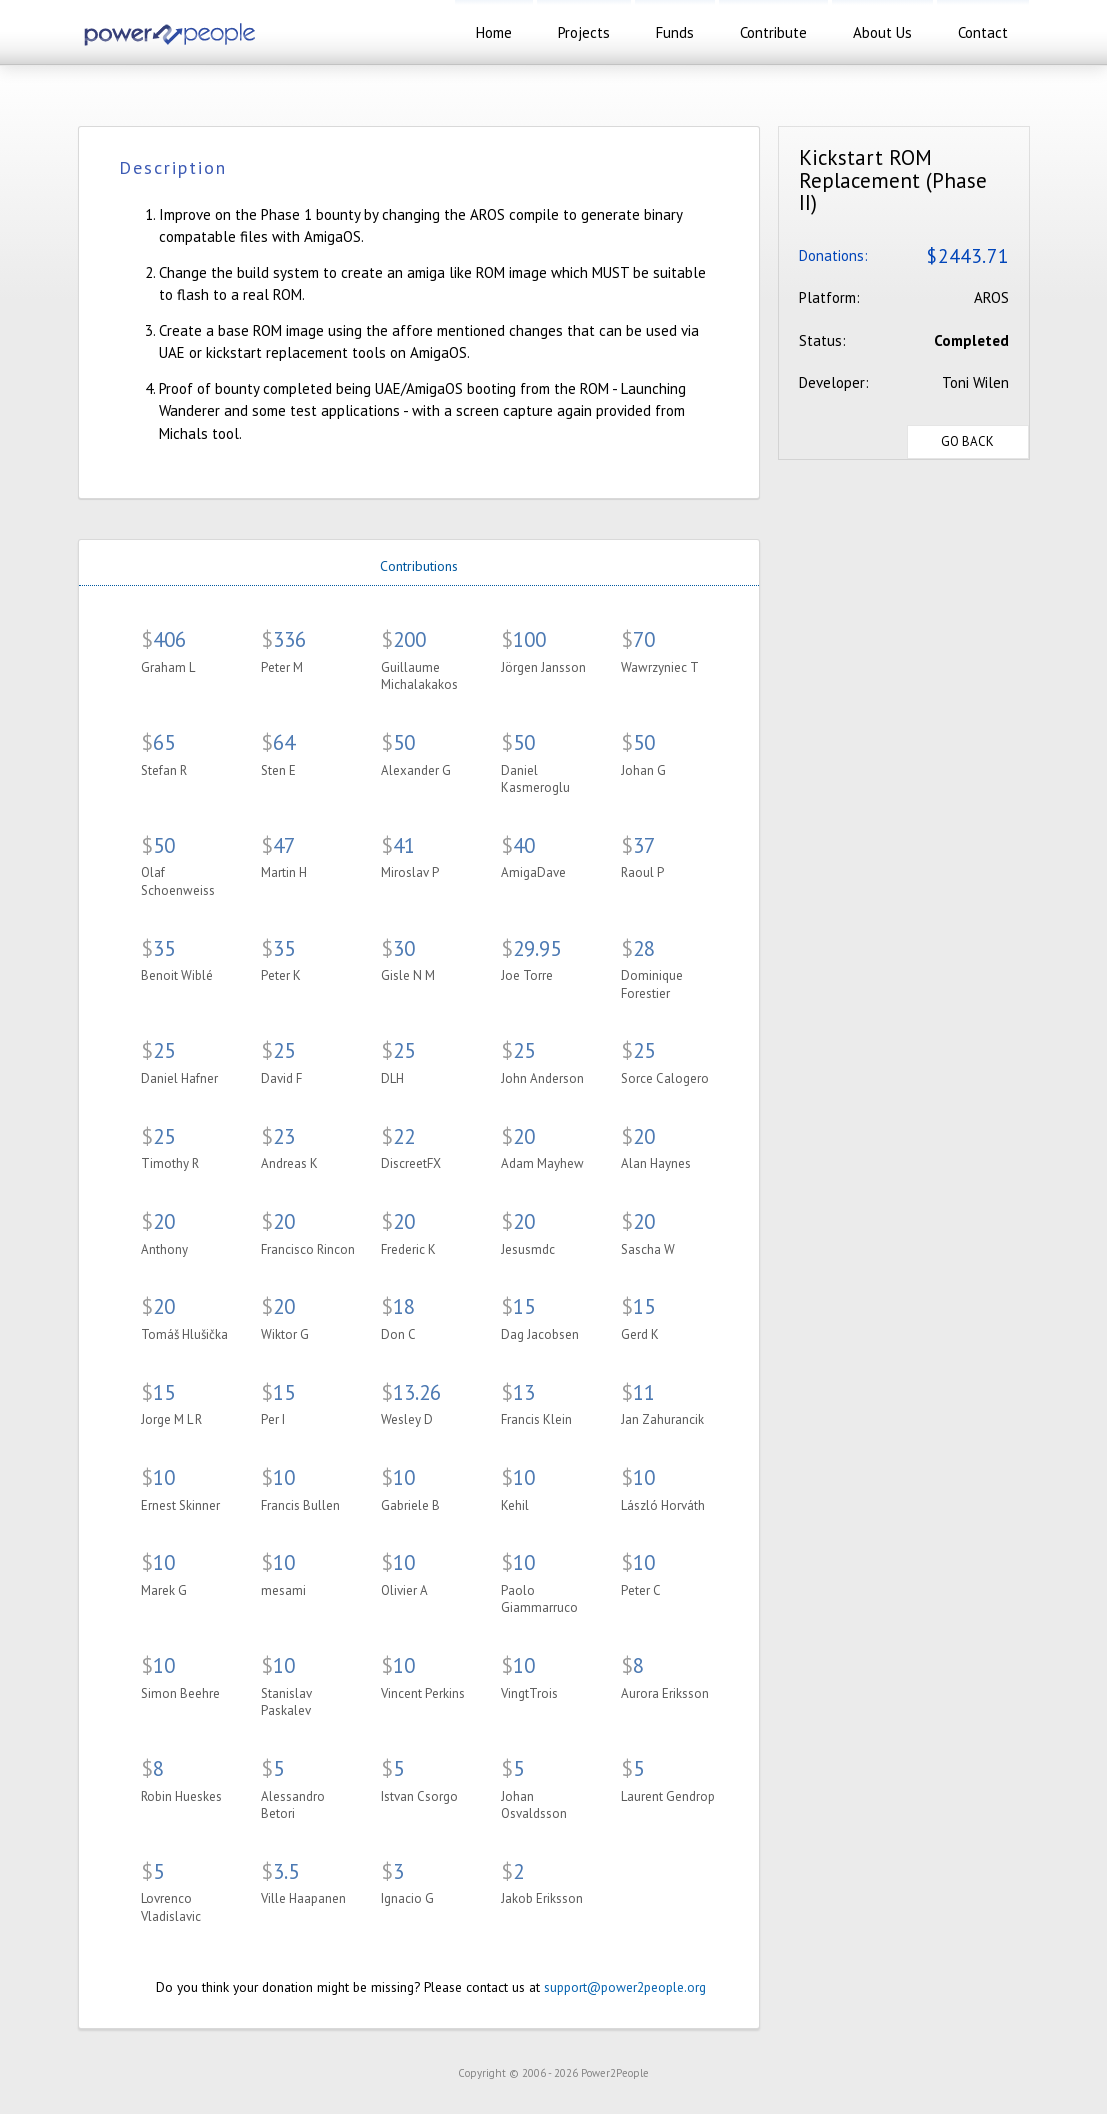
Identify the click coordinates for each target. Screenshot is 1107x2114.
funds (675, 32)
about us (882, 32)
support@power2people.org (625, 1987)
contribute (773, 32)
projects (584, 32)
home (494, 32)
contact (983, 32)
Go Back (967, 441)
